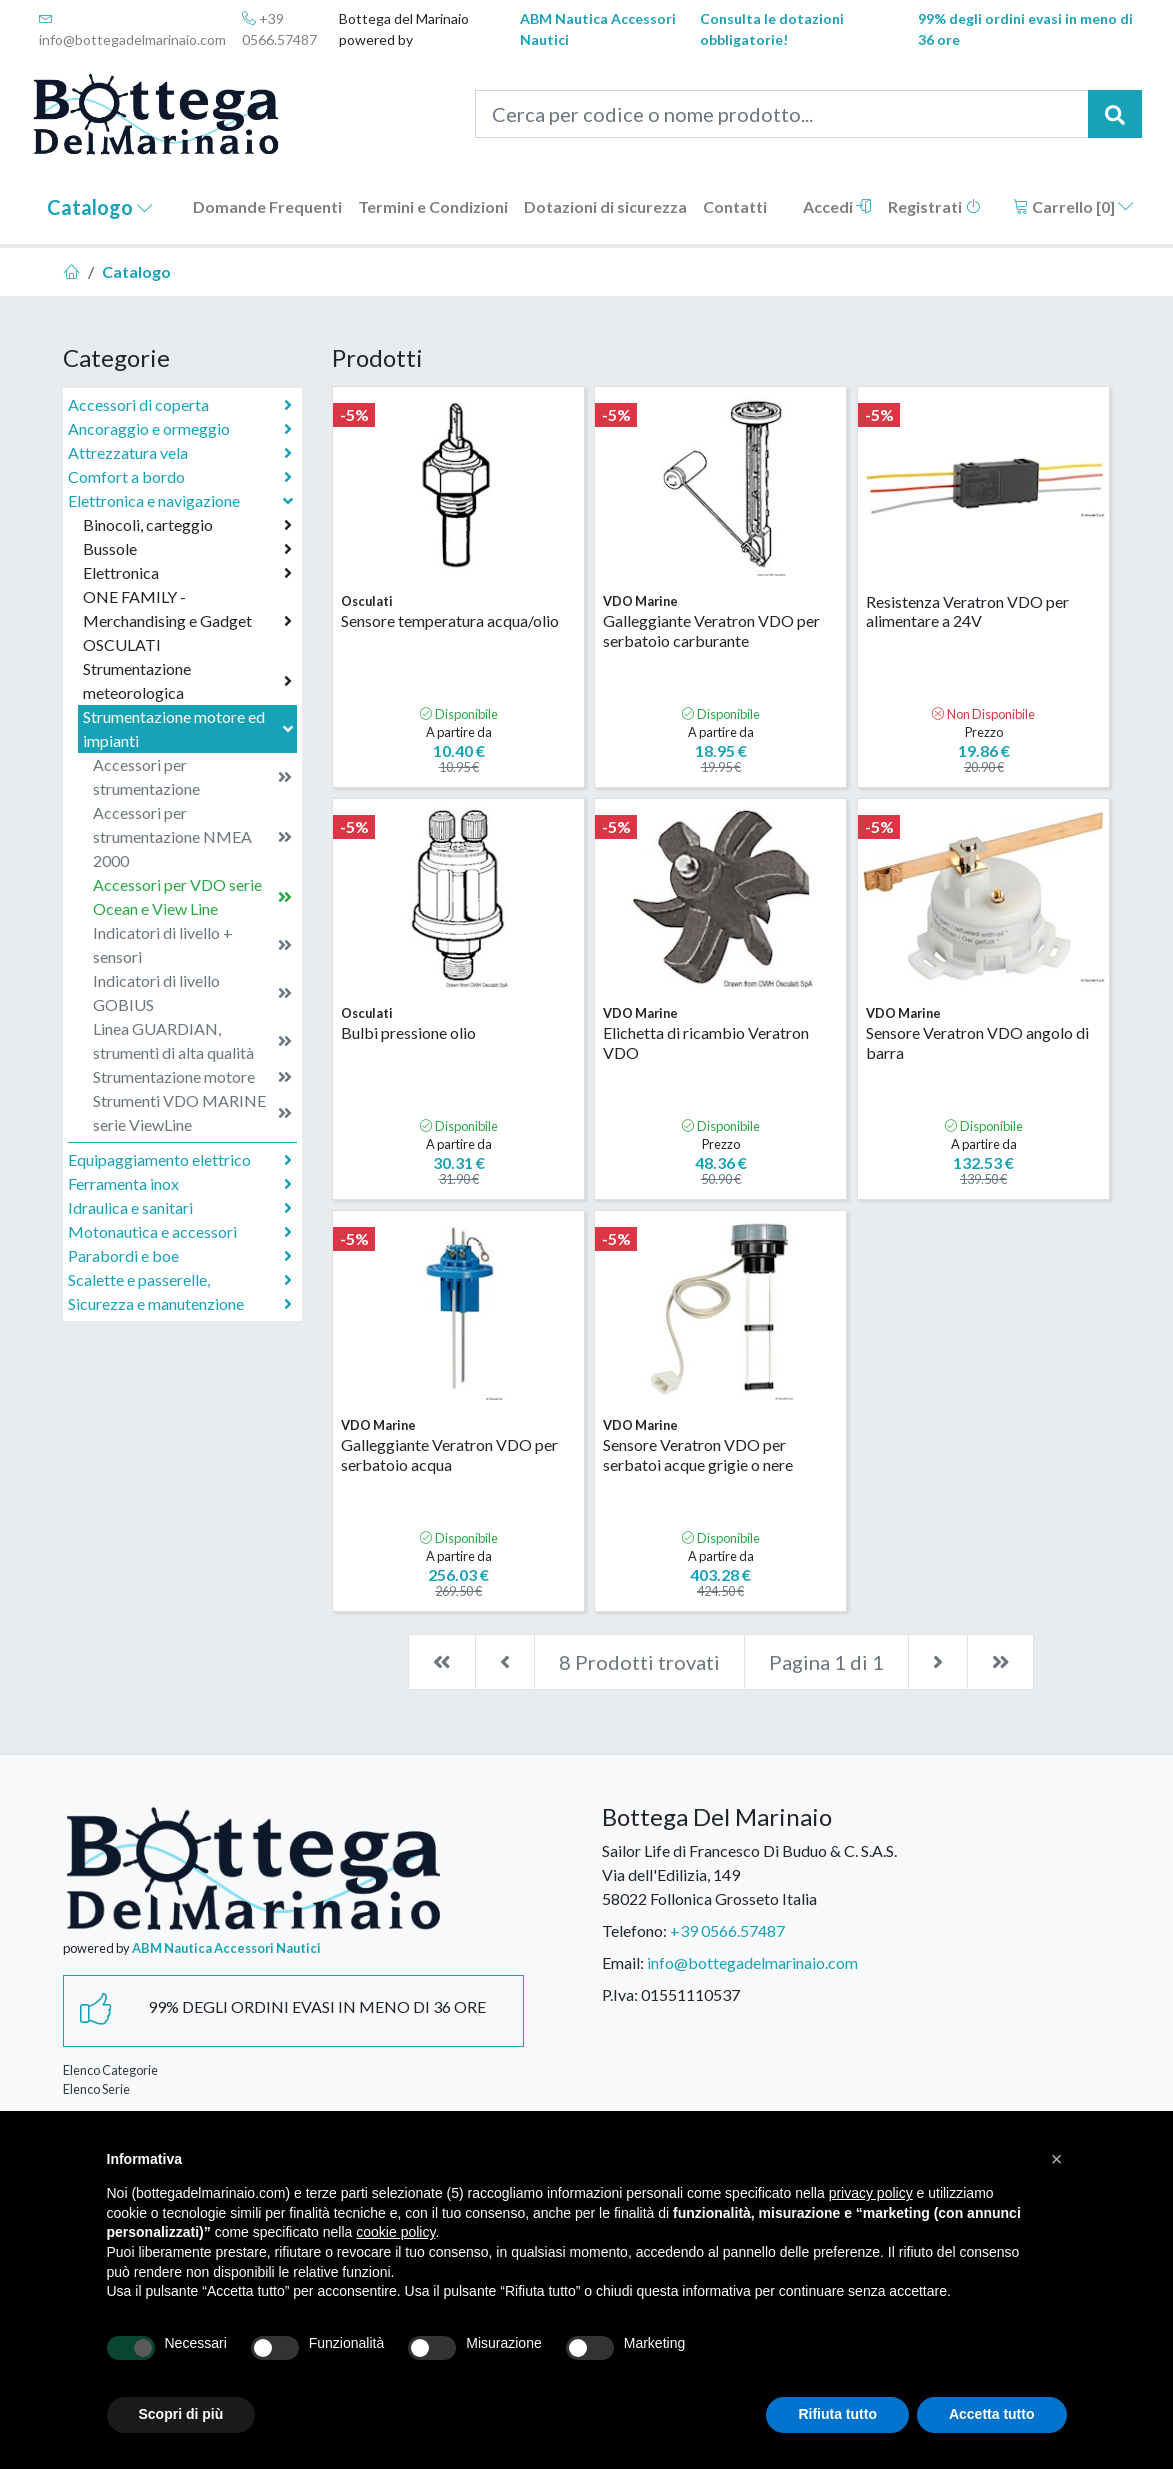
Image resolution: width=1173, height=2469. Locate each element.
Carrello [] (1073, 206)
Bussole (187, 549)
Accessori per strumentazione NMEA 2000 (192, 836)
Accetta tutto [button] (992, 2414)
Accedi (837, 206)
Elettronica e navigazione (182, 500)
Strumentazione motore (192, 1077)
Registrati (934, 206)
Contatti (735, 206)
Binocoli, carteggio (187, 525)
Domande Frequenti (267, 206)
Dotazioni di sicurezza (605, 206)
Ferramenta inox (180, 1184)
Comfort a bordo (180, 477)
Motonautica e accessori (180, 1232)
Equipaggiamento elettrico (180, 1160)
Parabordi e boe (180, 1256)
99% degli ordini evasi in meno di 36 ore (1025, 29)
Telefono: (634, 1930)
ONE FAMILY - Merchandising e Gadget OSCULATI (187, 620)
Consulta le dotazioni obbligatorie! (772, 29)
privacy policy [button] (871, 2193)
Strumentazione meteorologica (187, 680)
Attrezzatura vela (180, 453)
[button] (1057, 2159)
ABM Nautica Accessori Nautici (598, 29)
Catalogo (100, 207)
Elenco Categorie (110, 2070)
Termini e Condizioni (433, 206)
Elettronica (187, 573)
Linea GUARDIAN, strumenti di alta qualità (192, 1040)
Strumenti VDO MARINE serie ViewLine (192, 1112)
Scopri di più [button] (181, 2414)
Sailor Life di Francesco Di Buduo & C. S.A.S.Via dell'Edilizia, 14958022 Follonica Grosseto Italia (749, 1874)
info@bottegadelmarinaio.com (132, 29)
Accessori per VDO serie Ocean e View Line (192, 896)
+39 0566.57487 (279, 29)
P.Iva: (620, 1994)
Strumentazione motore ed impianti (190, 728)
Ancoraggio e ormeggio (180, 429)
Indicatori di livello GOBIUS (192, 992)
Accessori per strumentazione (192, 776)
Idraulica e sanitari (180, 1208)
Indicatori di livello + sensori (192, 944)
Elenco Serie (96, 2089)
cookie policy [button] (395, 2232)
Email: (623, 1962)
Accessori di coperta (180, 405)
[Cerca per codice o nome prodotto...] (782, 114)
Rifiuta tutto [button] (837, 2414)
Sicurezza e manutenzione (180, 1304)
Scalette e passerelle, (180, 1280)
